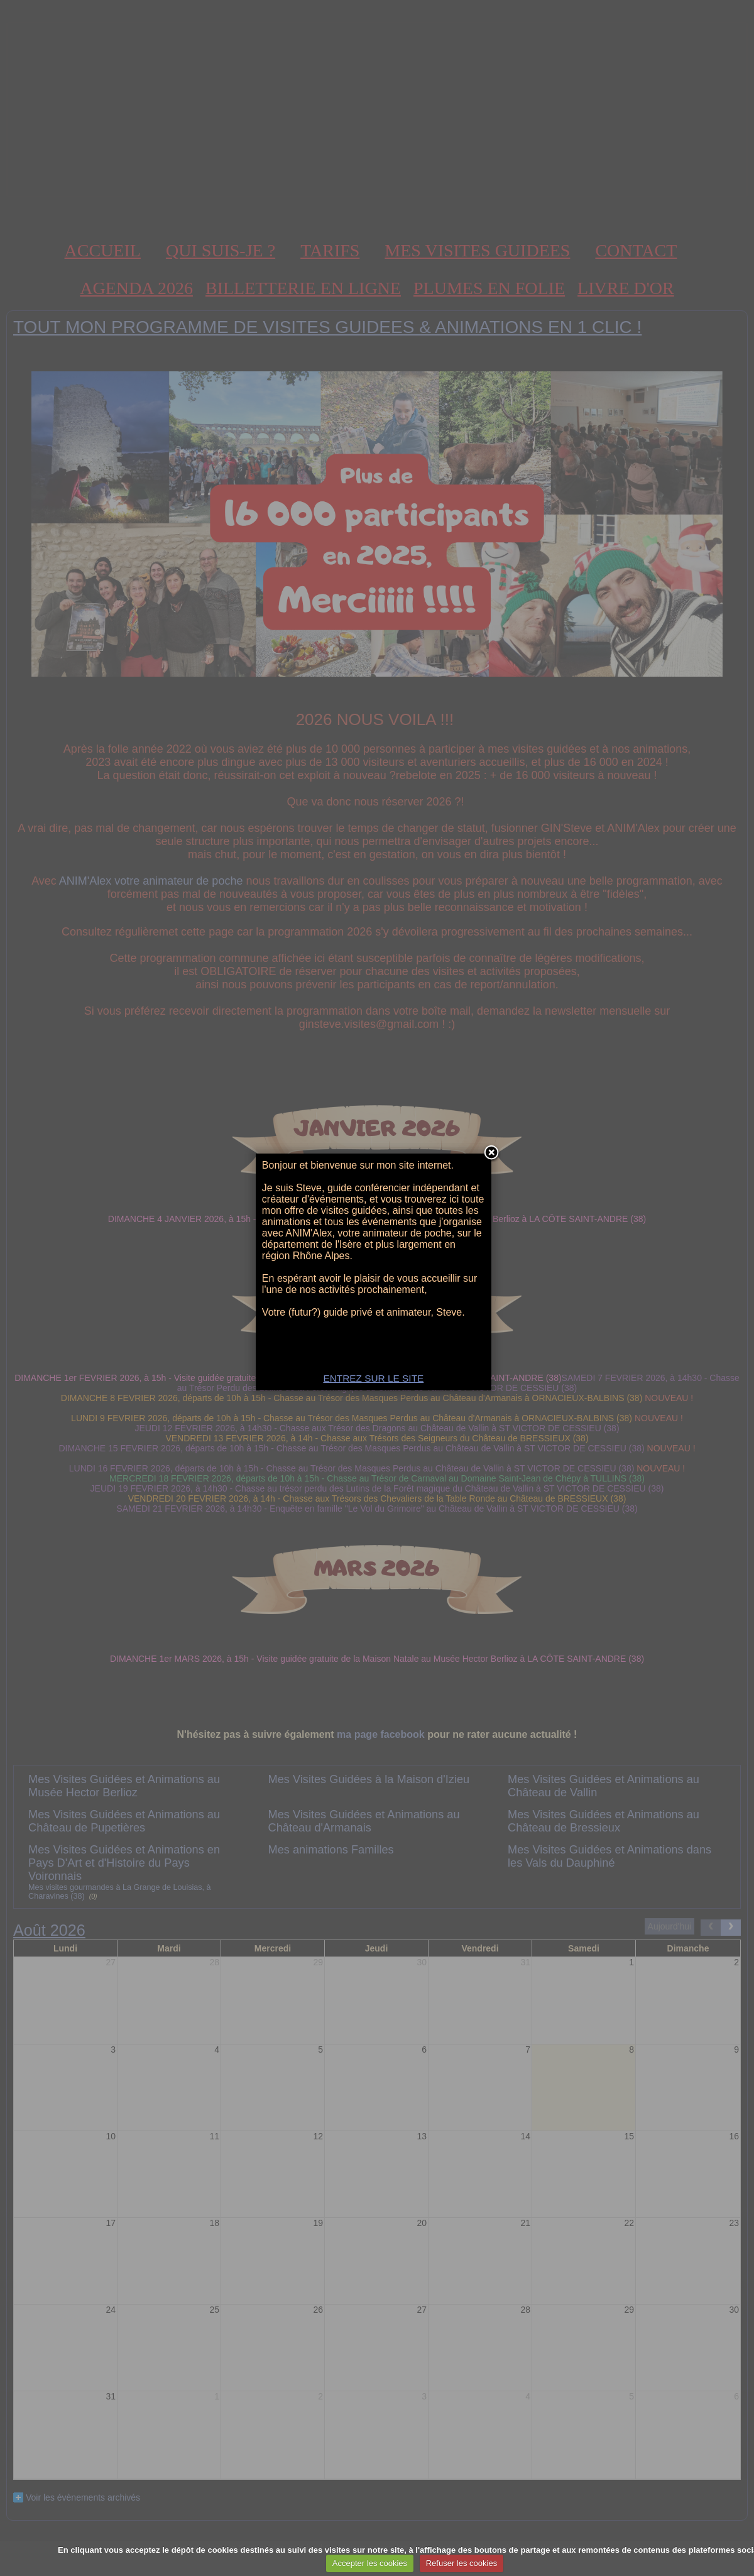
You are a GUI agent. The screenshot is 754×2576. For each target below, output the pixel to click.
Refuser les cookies (461, 2563)
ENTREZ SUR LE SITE (377, 1394)
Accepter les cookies (369, 2563)
